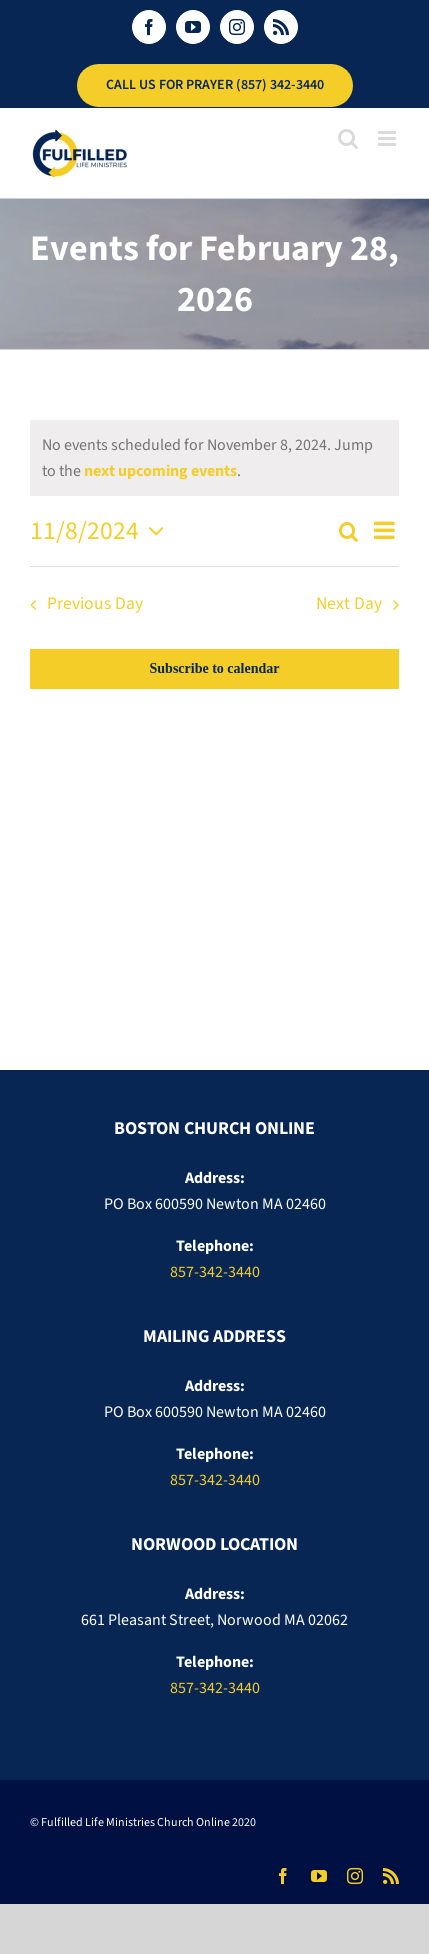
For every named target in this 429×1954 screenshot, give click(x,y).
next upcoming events (160, 471)
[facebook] (283, 1876)
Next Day (349, 603)
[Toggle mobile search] (348, 138)
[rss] (391, 1876)
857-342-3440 (215, 1272)
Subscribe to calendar (215, 669)
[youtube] (319, 1876)
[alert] (214, 458)
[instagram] (355, 1876)
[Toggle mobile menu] (388, 138)
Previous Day (95, 603)
